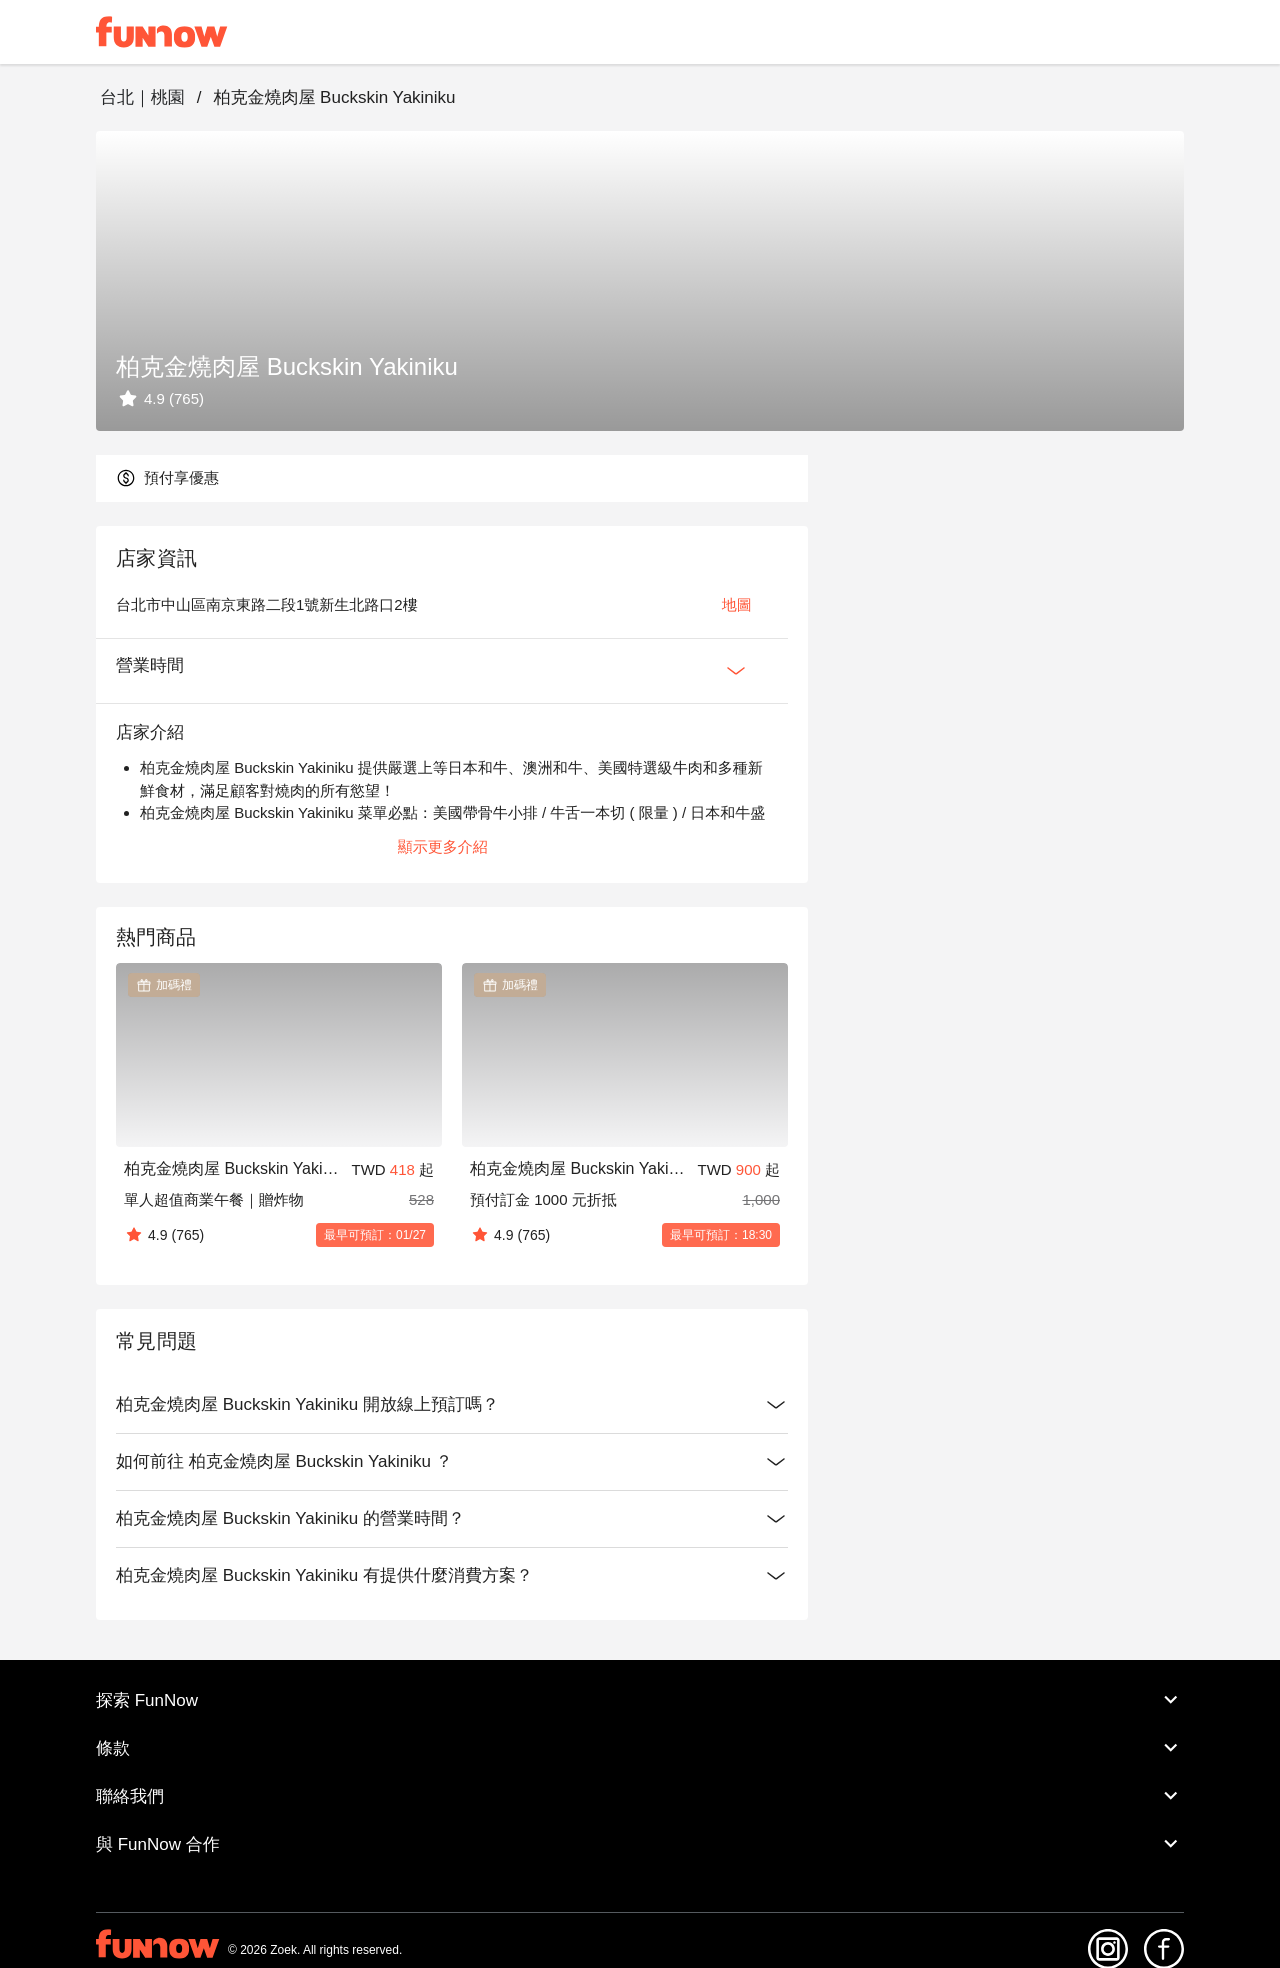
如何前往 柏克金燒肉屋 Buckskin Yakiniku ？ (452, 1462)
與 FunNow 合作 (640, 1844)
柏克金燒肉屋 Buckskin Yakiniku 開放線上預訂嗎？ (452, 1405)
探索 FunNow (640, 1700)
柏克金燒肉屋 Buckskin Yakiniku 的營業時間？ (452, 1519)
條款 (640, 1748)
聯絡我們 (640, 1796)
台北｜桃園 (142, 97)
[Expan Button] (736, 671)
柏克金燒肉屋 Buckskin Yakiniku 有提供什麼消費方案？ (452, 1576)
